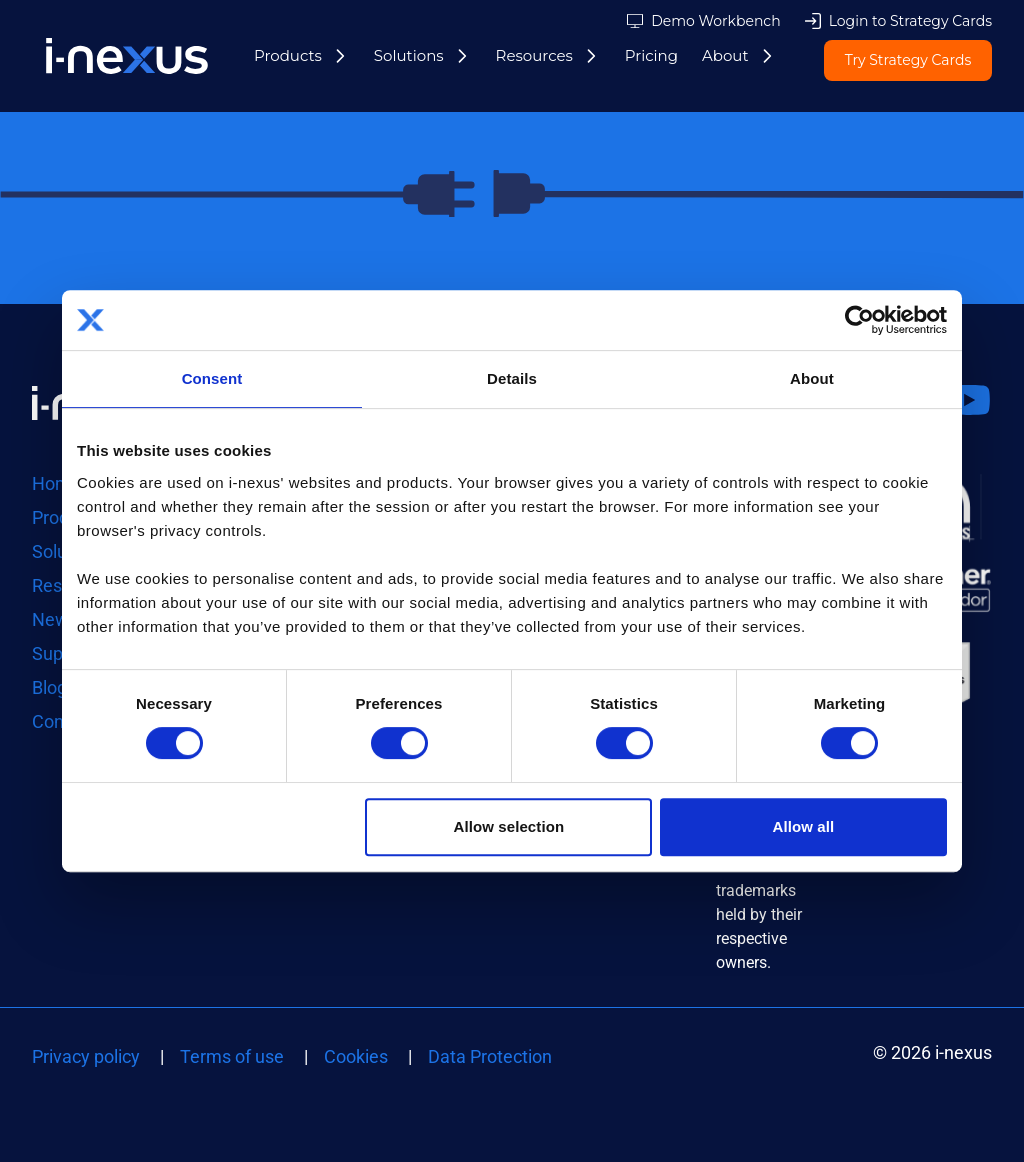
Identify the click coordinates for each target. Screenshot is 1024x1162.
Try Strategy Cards (908, 61)
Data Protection (490, 1056)
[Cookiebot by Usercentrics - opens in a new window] (859, 320)
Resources (534, 55)
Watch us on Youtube (968, 425)
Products (288, 55)
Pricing (651, 55)
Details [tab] (512, 378)
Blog (49, 687)
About (725, 55)
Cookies (356, 1056)
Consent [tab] (212, 378)
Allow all (804, 826)
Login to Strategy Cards (910, 21)
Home (56, 483)
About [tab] (812, 378)
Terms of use (232, 1056)
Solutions (409, 55)
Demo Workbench (715, 21)
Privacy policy (86, 1056)
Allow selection (509, 826)
